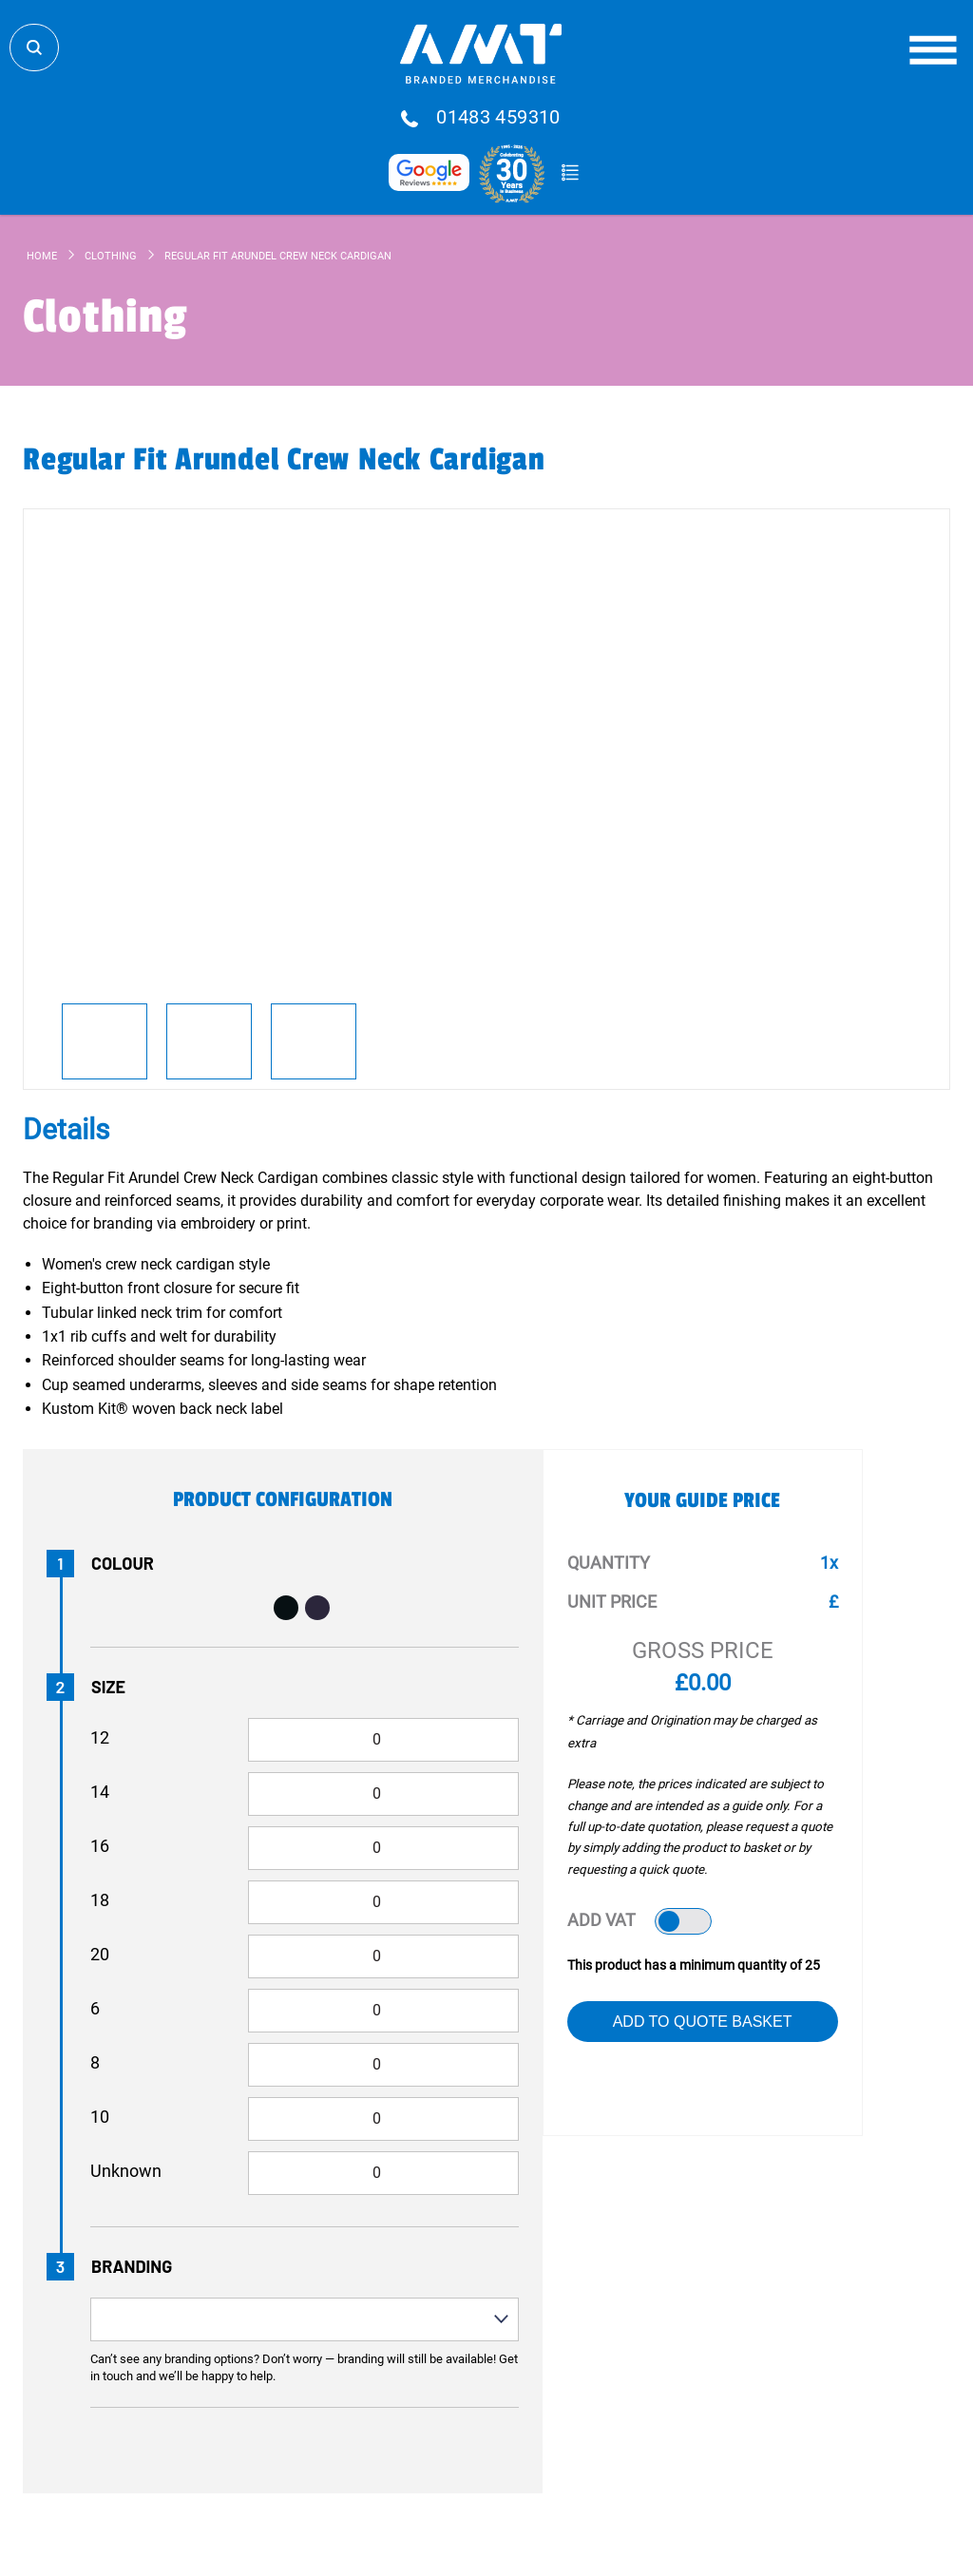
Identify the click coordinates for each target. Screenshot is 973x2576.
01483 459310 (498, 117)
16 (99, 1846)
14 (99, 1792)
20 (99, 1954)
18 (99, 1900)
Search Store (34, 47)
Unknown (126, 2171)
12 (99, 1737)
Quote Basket (569, 173)
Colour (122, 1563)
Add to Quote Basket (702, 2021)
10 (99, 2117)
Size (108, 1686)
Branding (131, 2266)
